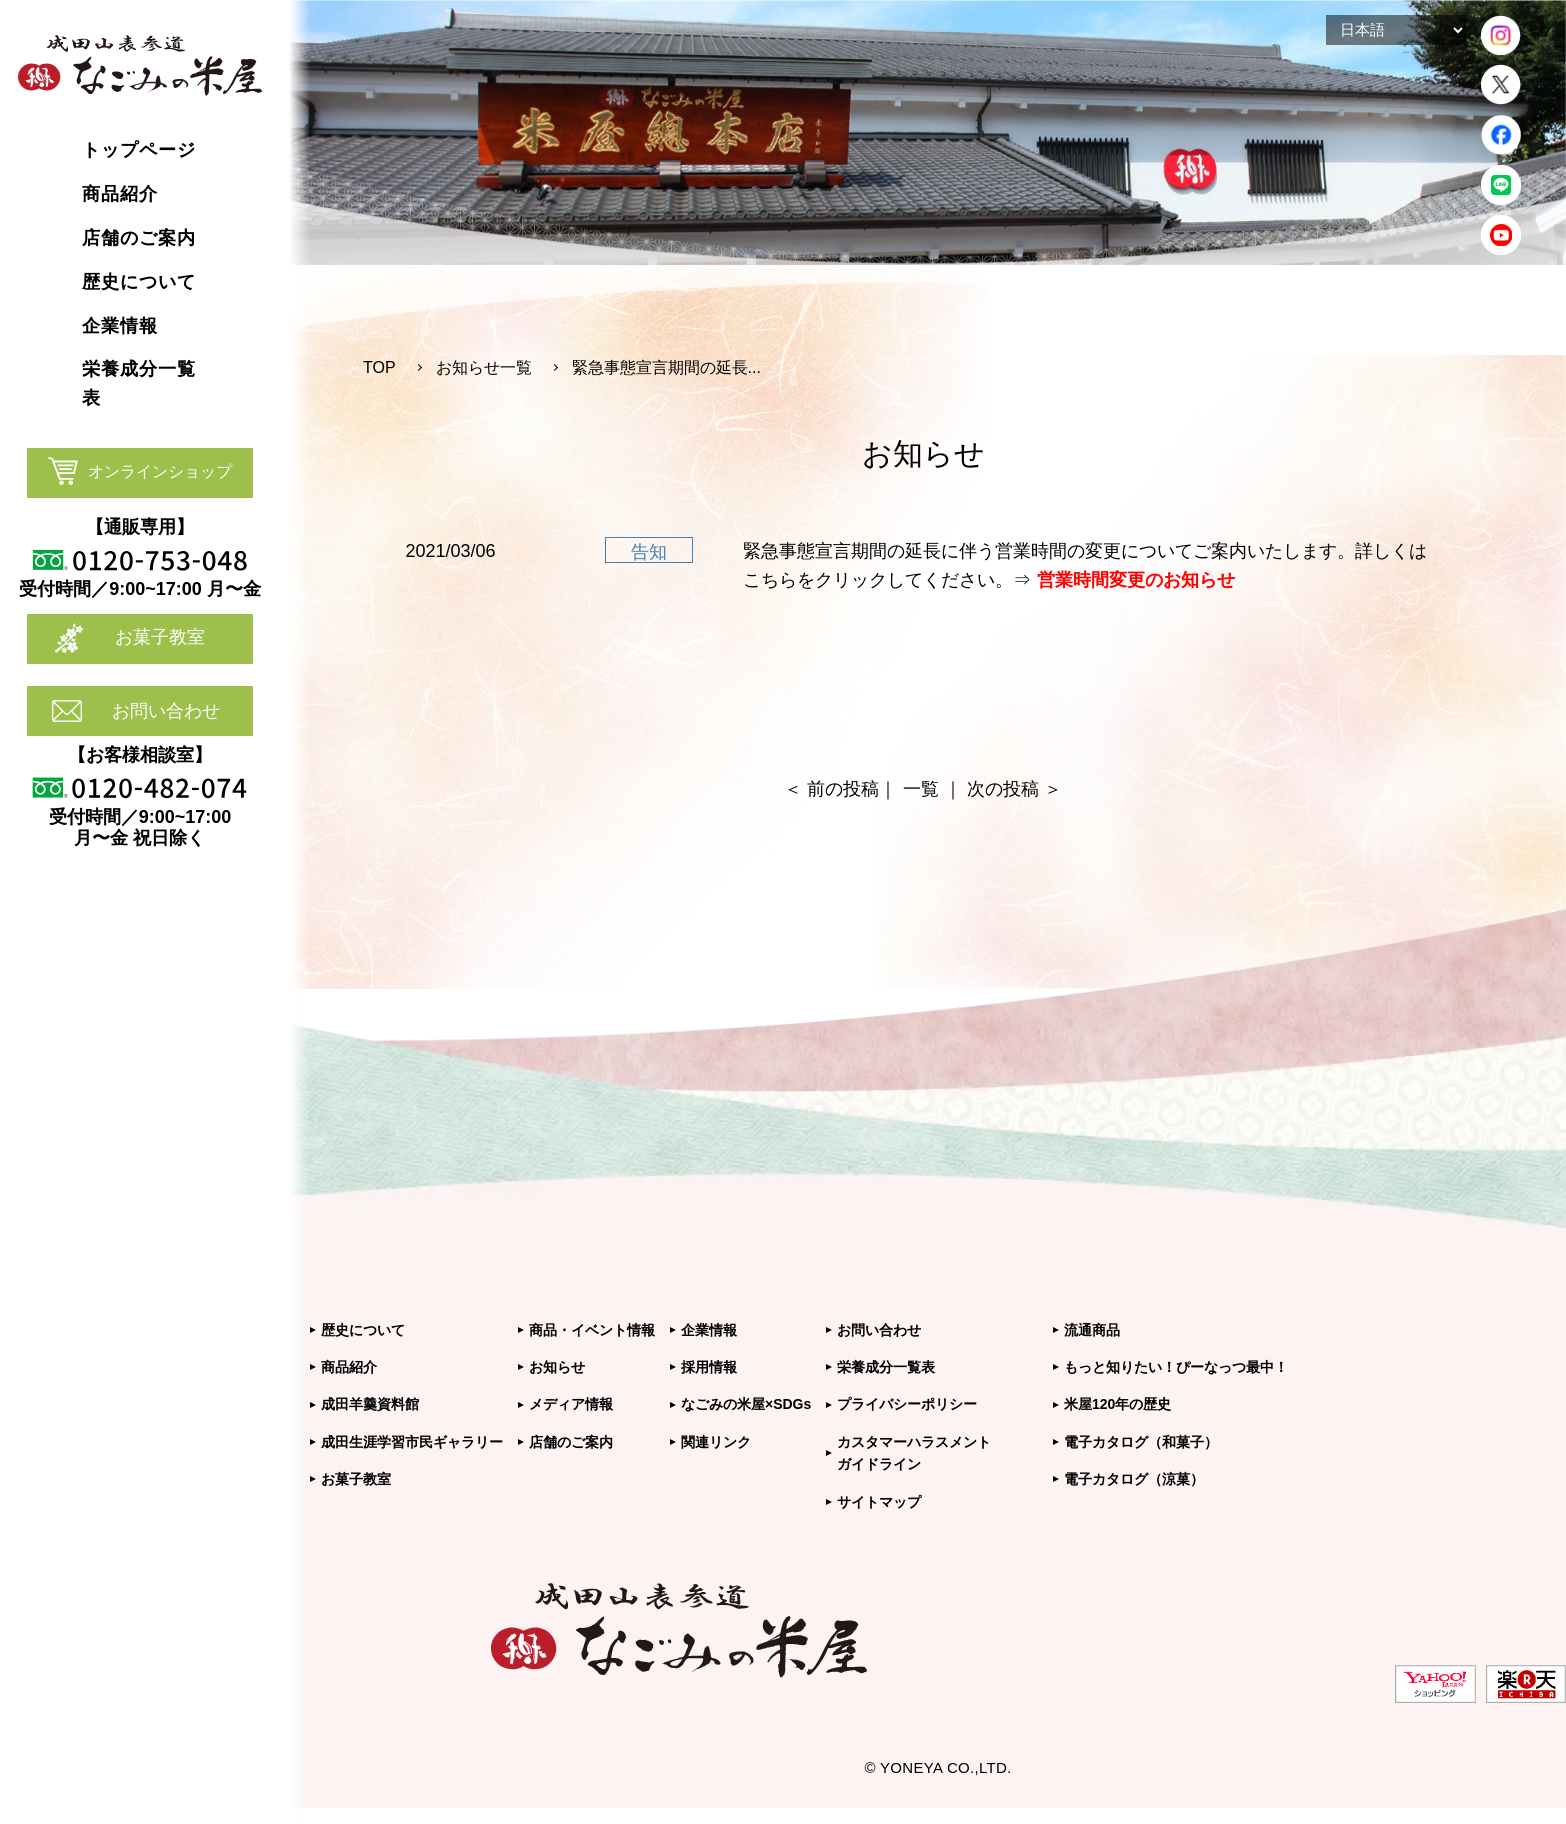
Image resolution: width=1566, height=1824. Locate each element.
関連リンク (716, 1442)
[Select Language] (1396, 30)
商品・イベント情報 (592, 1330)
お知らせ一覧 (484, 367)
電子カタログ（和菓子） (1141, 1442)
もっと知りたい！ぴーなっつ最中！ (1176, 1367)
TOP (379, 367)
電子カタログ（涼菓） (1134, 1479)
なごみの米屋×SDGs (746, 1404)
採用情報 (709, 1367)
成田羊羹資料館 (370, 1404)
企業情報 (709, 1330)
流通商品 (1092, 1330)
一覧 (921, 789)
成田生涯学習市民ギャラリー (412, 1442)
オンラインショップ (160, 471)
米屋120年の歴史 (1117, 1404)
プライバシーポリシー (907, 1404)
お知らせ (557, 1367)
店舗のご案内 (571, 1442)
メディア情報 (571, 1404)
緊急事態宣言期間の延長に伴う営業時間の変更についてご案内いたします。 (1049, 551)
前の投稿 (843, 789)
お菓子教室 (160, 637)
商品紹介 (349, 1367)
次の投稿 (1003, 789)
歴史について (363, 1330)
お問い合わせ (166, 711)
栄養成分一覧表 (886, 1367)
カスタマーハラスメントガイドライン (914, 1453)
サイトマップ (879, 1502)
